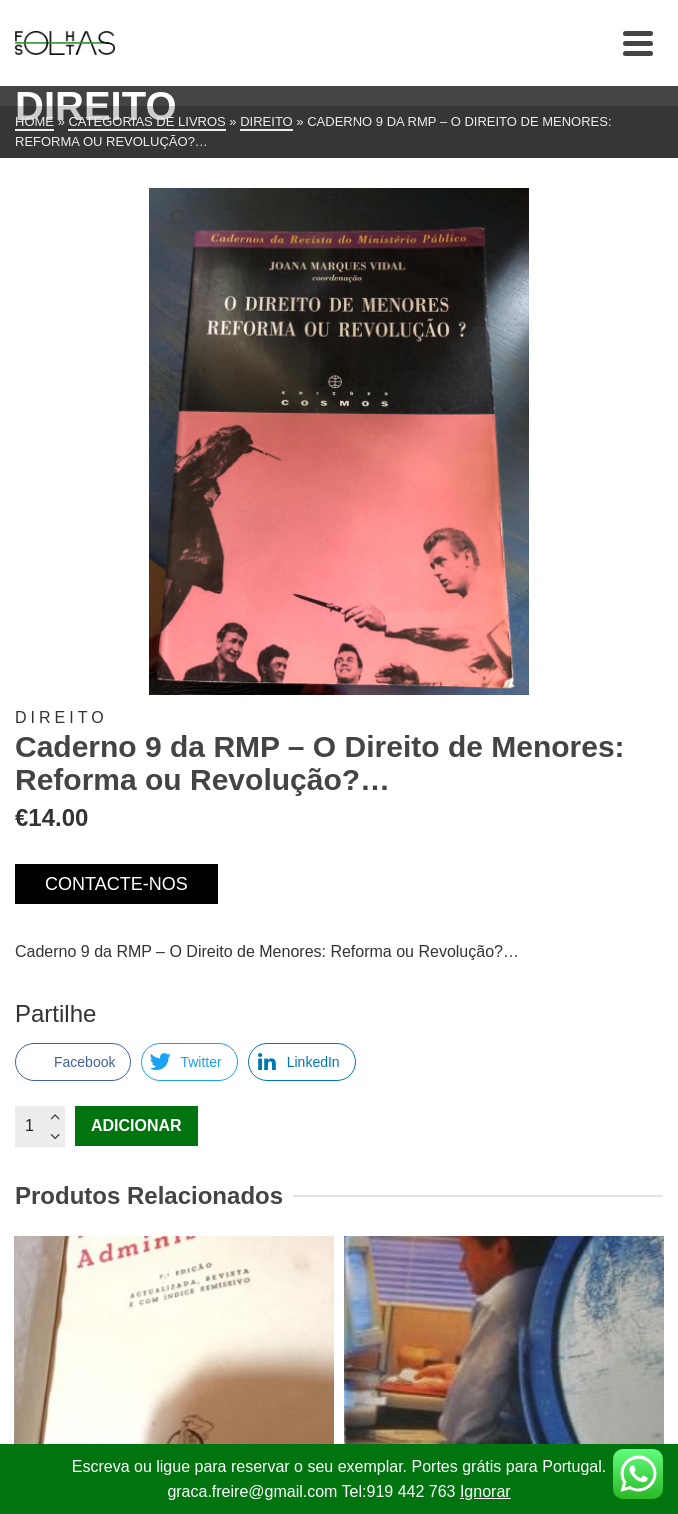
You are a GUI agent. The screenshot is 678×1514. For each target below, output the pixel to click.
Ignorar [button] (485, 1491)
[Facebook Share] (73, 1062)
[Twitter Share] (189, 1062)
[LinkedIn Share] (302, 1062)
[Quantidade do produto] (40, 1126)
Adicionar (136, 1125)
